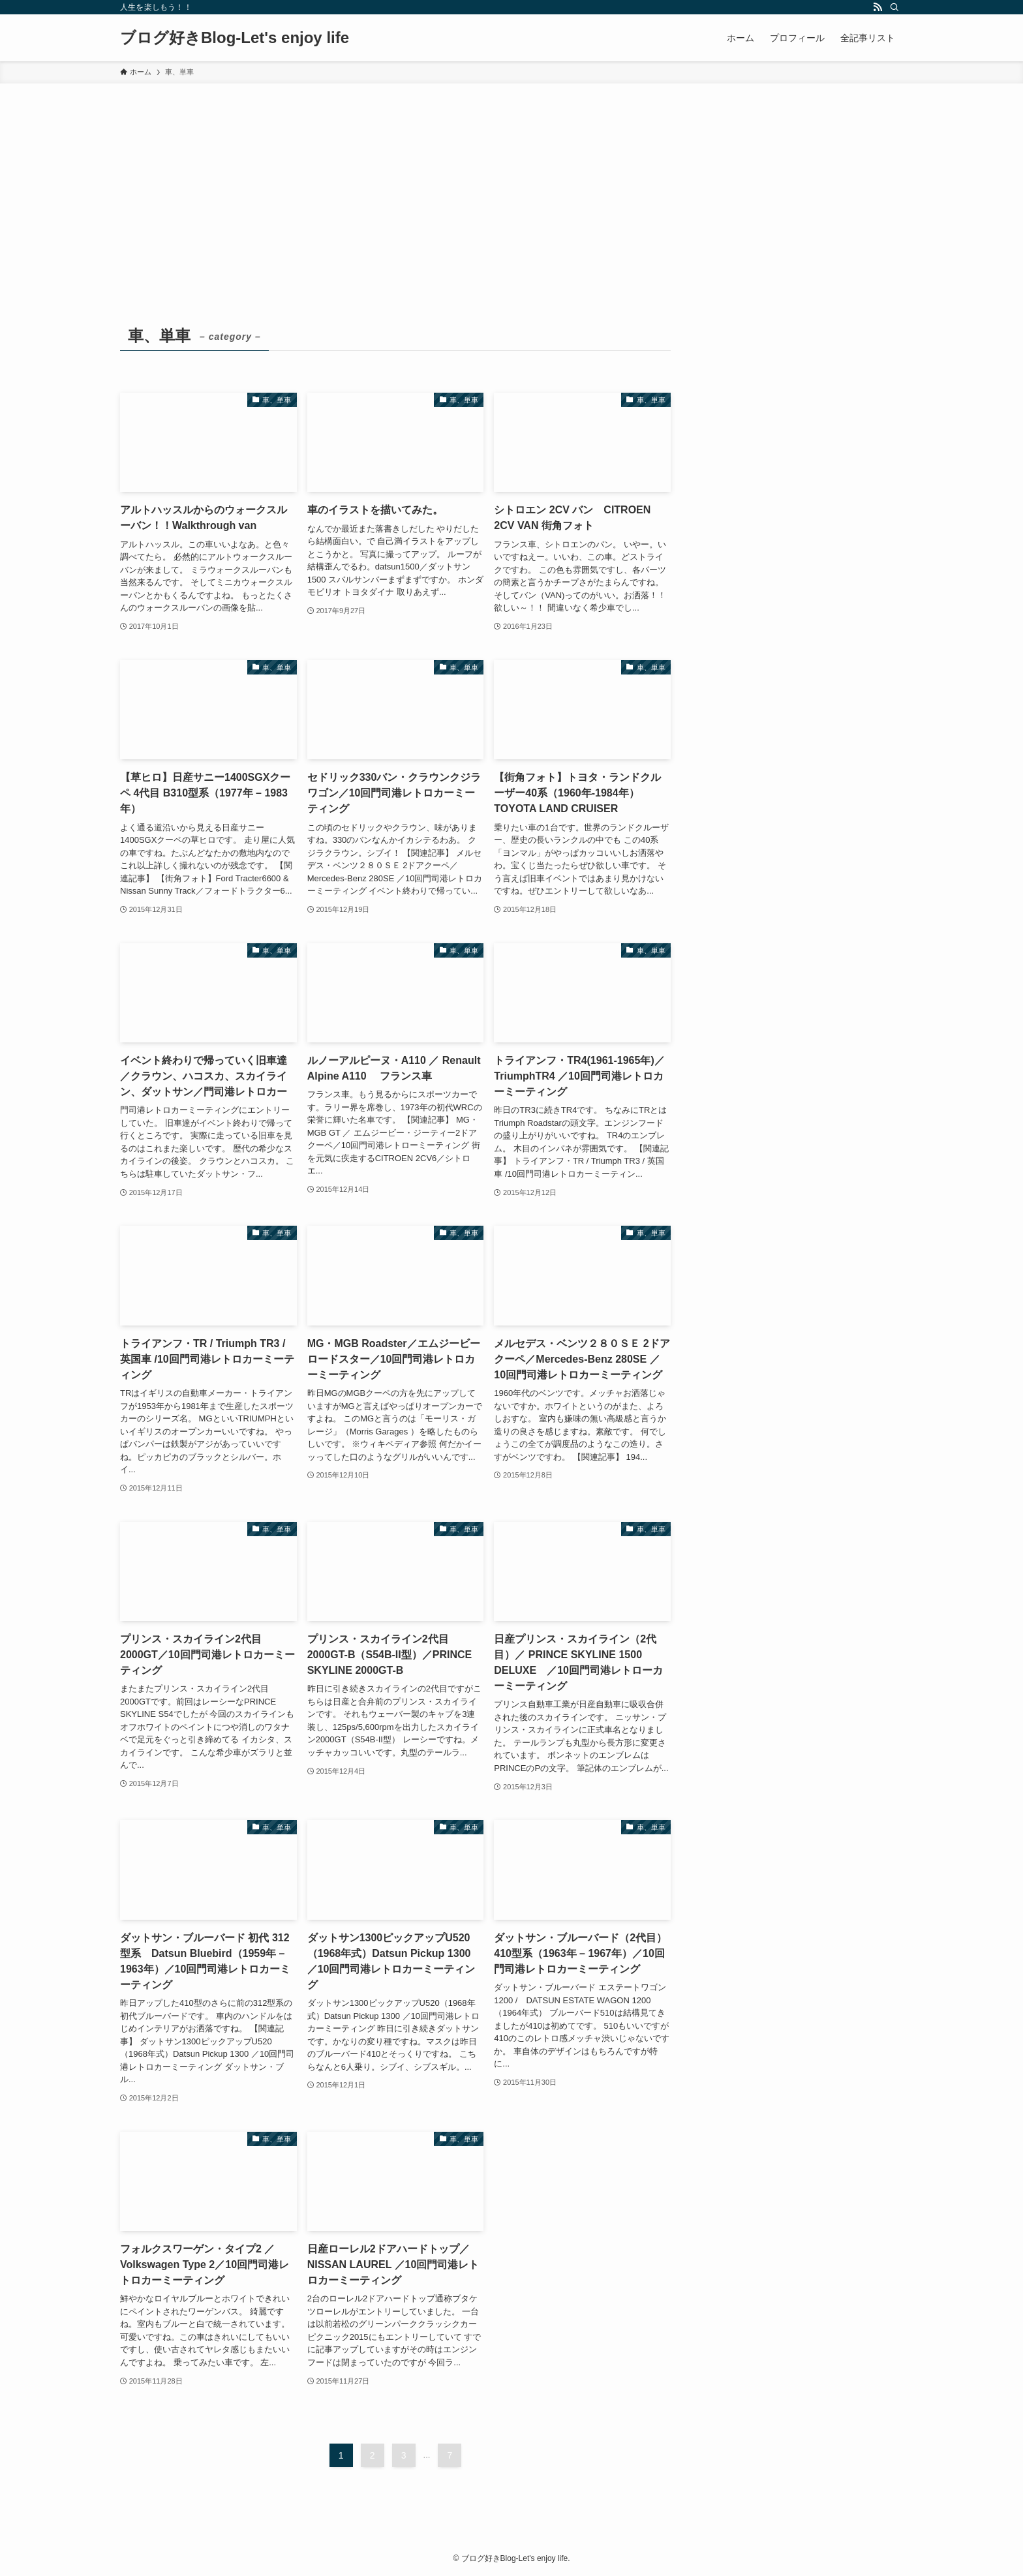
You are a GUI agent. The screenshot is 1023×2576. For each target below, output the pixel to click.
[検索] (894, 7)
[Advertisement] (511, 181)
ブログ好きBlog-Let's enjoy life (234, 38)
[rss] (877, 7)
